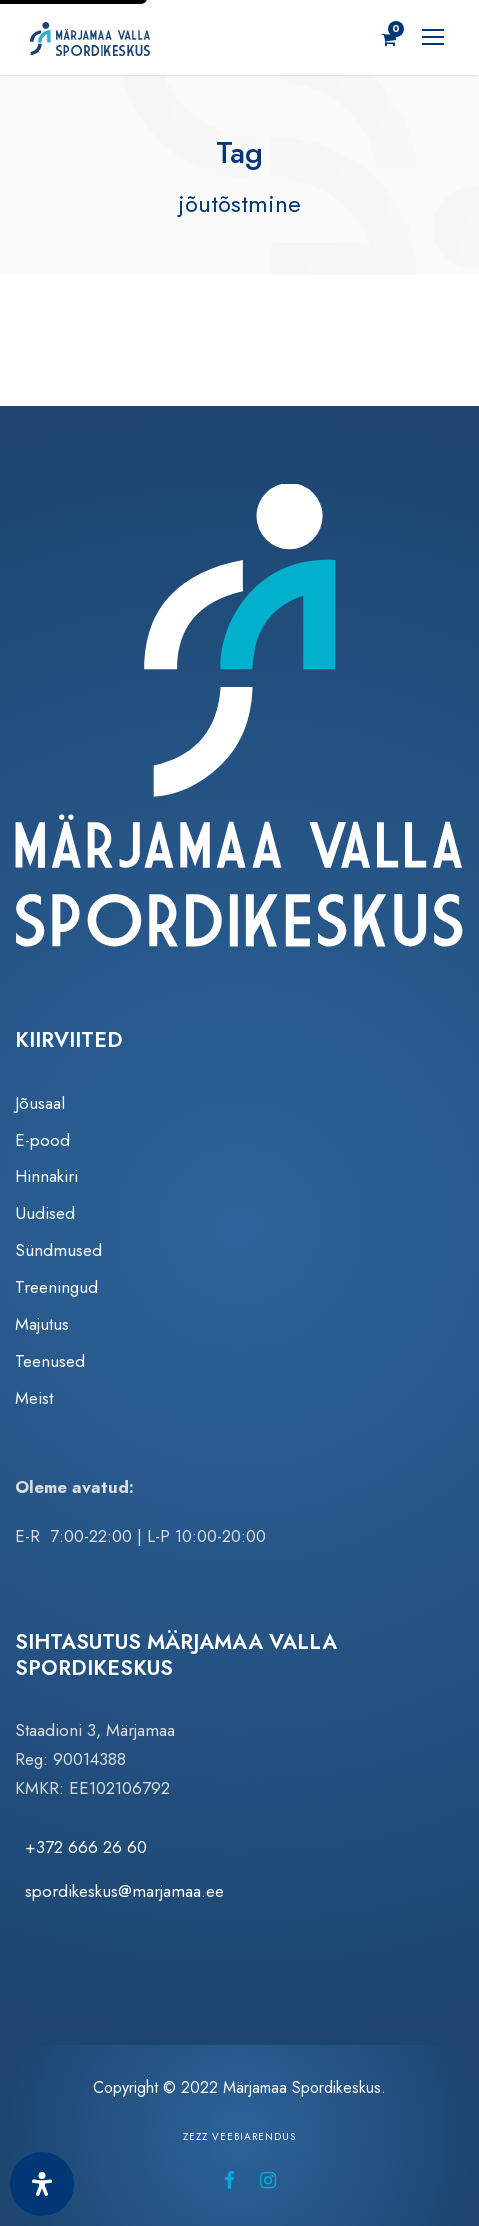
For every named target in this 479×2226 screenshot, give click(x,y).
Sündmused (58, 1250)
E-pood (42, 1140)
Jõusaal (40, 1103)
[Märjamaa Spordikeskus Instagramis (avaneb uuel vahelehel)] (268, 2180)
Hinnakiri (46, 1176)
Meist (34, 1398)
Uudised (45, 1213)
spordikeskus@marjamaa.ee (124, 1891)
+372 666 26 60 (86, 1847)
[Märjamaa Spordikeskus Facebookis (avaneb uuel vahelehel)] (229, 2180)
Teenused (50, 1361)
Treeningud (56, 1287)
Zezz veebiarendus (239, 2136)
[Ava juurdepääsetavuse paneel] (42, 2184)
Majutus (42, 1324)
